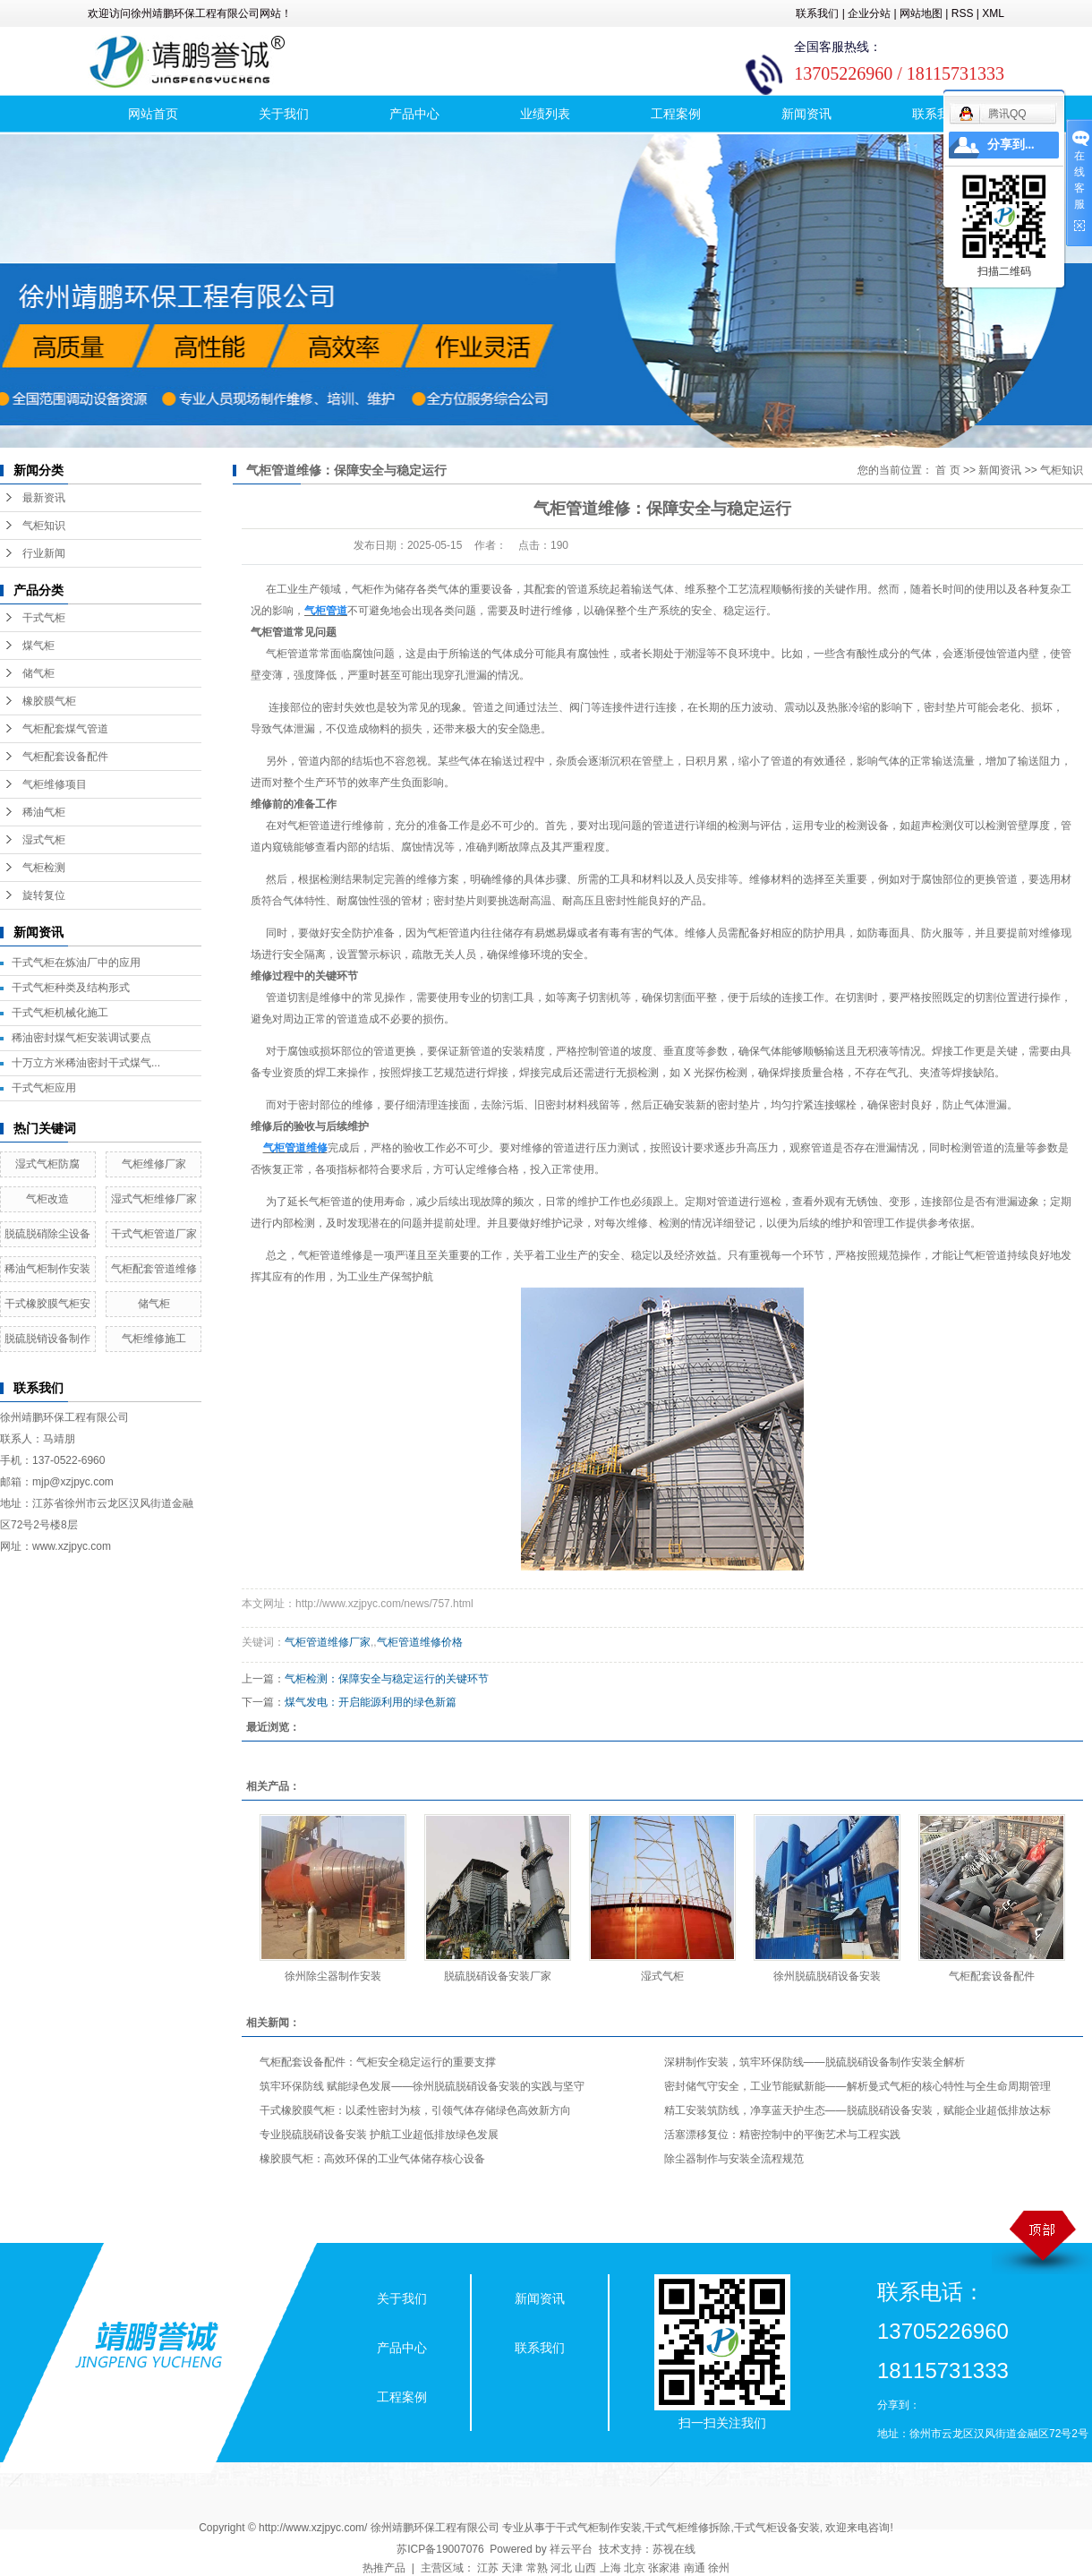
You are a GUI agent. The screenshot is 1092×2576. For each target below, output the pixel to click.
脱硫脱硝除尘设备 (47, 1234)
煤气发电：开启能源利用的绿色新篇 (370, 1702)
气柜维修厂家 (154, 1164)
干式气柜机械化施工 (60, 1012)
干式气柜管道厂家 (154, 1234)
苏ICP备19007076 (440, 2549)
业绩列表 (545, 114)
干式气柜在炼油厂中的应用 (76, 962)
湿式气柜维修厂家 (154, 1199)
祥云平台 (571, 2549)
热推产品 (384, 2568)
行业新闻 (43, 553)
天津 (512, 2568)
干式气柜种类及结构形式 (71, 987)
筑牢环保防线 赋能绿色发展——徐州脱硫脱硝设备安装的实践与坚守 (422, 2086)
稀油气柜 (43, 812)
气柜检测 (43, 867)
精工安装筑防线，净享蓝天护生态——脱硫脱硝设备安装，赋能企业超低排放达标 (857, 2110)
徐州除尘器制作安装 (333, 1976)
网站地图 (921, 13)
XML (993, 13)
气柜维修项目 (54, 784)
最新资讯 (43, 498)
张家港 (664, 2568)
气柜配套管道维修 (154, 1268)
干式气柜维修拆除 (687, 2527)
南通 (694, 2568)
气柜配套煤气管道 (65, 729)
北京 (634, 2568)
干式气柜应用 (44, 1088)
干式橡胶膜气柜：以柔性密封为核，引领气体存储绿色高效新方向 (415, 2110)
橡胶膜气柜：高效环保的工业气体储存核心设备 (372, 2158)
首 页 (947, 470)
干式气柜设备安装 (777, 2527)
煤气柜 (38, 645)
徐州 (718, 2568)
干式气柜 (43, 618)
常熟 (537, 2568)
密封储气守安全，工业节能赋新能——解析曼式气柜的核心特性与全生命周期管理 (857, 2086)
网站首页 (153, 114)
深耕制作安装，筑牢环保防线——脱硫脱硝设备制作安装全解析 (814, 2062)
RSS (962, 13)
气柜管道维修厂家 (328, 1642)
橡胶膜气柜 (49, 701)
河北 (561, 2568)
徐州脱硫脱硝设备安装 (827, 1976)
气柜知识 (43, 525)
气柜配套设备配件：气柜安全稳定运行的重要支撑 (378, 2062)
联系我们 (817, 13)
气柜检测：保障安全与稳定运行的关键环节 (387, 1679)
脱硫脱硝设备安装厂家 (497, 1976)
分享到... (1011, 144)
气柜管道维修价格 (420, 1642)
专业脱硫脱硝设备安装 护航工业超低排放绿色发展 (379, 2134)
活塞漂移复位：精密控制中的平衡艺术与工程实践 (782, 2134)
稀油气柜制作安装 (47, 1268)
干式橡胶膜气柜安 (47, 1303)
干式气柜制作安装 (599, 2527)
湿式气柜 (43, 840)
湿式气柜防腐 (47, 1164)
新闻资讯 (806, 114)
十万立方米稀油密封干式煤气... (86, 1063)
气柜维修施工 (154, 1338)
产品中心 (414, 114)
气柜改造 (47, 1199)
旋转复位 (43, 895)
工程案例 (676, 114)
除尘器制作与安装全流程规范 (734, 2158)
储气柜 (38, 673)
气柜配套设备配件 (65, 756)
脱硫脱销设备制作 (47, 1338)
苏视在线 (674, 2549)
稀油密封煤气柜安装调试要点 (81, 1037)
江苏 (488, 2568)
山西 (585, 2568)
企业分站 (869, 13)
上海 (610, 2568)
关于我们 (284, 114)
